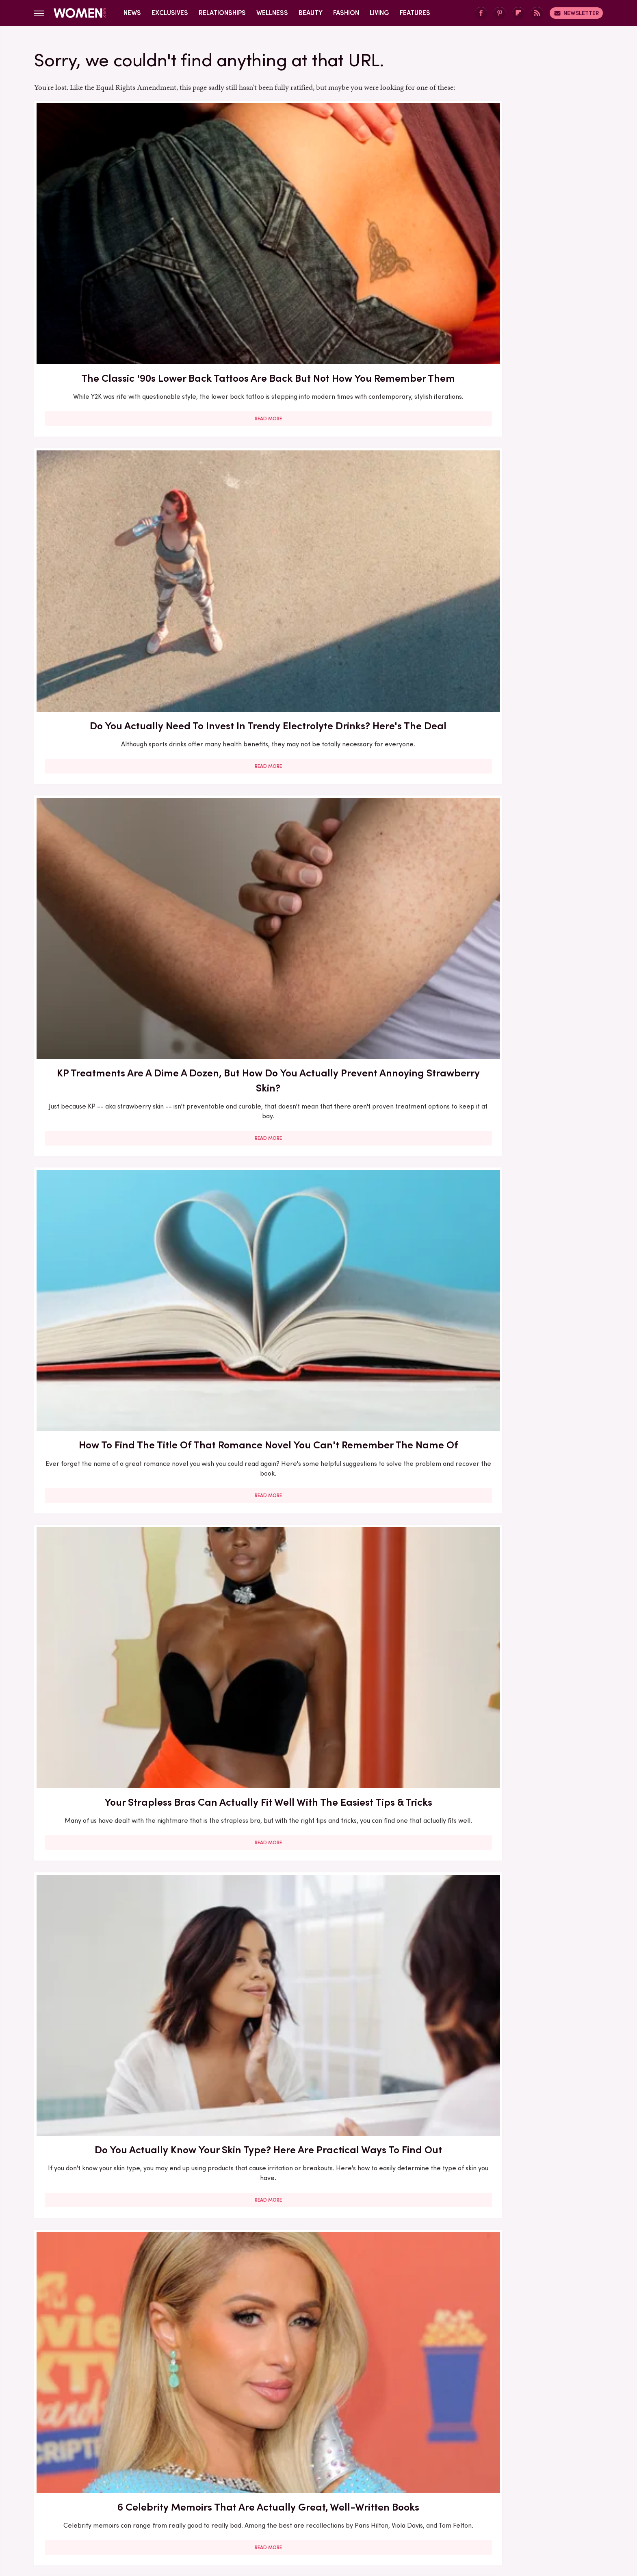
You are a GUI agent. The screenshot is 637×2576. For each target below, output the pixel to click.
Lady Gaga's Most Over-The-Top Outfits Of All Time (510, 2064)
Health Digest (328, 2506)
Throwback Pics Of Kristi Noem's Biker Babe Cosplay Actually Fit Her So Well (125, 1145)
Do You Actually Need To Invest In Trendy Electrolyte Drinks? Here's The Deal (318, 232)
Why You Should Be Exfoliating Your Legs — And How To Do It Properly (318, 2064)
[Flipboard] (518, 13)
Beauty (311, 13)
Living (379, 13)
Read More (125, 307)
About (273, 2450)
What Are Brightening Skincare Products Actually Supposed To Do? (125, 1615)
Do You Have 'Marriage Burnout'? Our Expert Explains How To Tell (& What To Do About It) (511, 913)
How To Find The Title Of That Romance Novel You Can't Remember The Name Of (125, 464)
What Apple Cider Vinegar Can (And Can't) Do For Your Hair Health (318, 1847)
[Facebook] (481, 13)
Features (415, 13)
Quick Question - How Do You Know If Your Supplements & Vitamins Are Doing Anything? (511, 1145)
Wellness (272, 13)
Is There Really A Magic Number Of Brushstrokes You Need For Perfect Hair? (125, 2072)
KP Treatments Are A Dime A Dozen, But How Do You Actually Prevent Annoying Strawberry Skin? (511, 232)
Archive (305, 2450)
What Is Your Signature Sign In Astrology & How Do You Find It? (125, 2296)
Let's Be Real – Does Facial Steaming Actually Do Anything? (318, 1615)
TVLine (198, 2506)
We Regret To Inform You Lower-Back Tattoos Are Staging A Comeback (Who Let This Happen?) (511, 1623)
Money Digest (378, 2506)
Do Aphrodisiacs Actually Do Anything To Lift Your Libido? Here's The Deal (318, 913)
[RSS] (537, 13)
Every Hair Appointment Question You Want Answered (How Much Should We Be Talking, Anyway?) (318, 2304)
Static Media (270, 2465)
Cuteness (230, 2506)
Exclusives (170, 13)
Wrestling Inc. (498, 2506)
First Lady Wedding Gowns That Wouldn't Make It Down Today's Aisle (125, 913)
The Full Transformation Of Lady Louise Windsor (511, 1383)
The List (457, 2506)
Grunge (288, 2506)
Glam (261, 2506)
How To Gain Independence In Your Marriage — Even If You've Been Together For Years (318, 1391)
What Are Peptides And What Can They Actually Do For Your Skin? (318, 688)
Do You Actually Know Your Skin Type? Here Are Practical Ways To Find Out (511, 464)
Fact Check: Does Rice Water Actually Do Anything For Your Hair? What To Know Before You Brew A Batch (318, 1152)
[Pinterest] (500, 13)
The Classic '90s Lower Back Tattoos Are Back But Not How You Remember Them (126, 232)
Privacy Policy (350, 2450)
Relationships (222, 13)
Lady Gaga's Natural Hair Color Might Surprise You (125, 1847)
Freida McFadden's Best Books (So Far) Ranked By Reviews (126, 1383)
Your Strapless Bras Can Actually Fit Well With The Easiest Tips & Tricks (318, 464)
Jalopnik (168, 2506)
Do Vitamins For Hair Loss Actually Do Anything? (511, 688)
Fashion (346, 13)
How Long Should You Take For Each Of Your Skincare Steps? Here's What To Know (511, 2304)
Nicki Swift (422, 2506)
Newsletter (576, 13)
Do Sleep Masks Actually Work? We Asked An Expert (510, 1847)
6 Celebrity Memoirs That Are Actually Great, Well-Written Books (125, 688)
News (132, 13)
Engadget (133, 2506)
